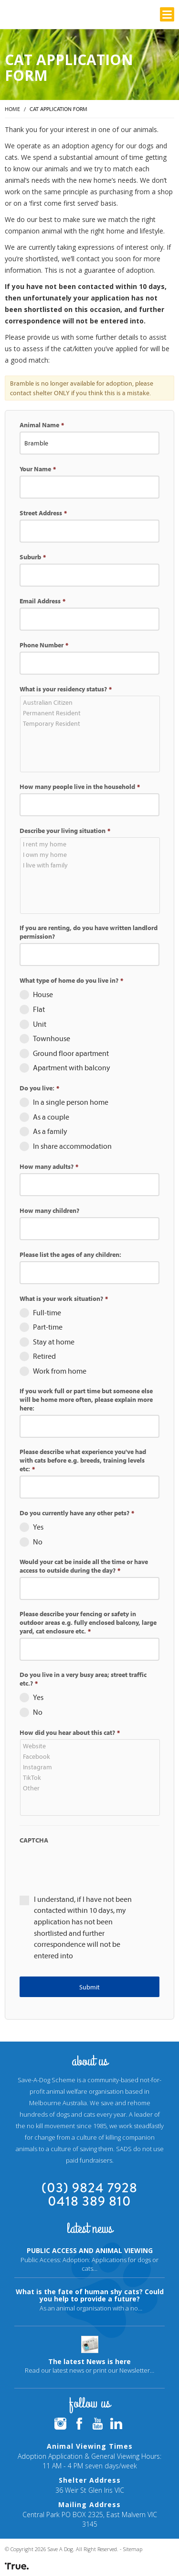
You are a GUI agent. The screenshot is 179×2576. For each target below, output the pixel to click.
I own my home (90, 854)
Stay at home (53, 1341)
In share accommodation (72, 1146)
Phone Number (44, 645)
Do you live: (39, 1088)
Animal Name (42, 425)
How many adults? (49, 1166)
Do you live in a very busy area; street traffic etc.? (83, 1679)
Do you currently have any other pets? (77, 1513)
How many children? (49, 1210)
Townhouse (51, 1038)
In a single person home (70, 1102)
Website (90, 1746)
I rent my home (90, 844)
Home (12, 108)
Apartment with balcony (71, 1067)
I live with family (90, 865)
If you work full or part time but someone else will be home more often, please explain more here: (86, 1399)
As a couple (51, 1116)
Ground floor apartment (71, 1053)
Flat (39, 1009)
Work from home (59, 1371)
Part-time (48, 1327)
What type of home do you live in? (71, 980)
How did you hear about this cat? (70, 1732)
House (43, 994)
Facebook (90, 1756)
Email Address (42, 601)
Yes (38, 1527)
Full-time (47, 1312)
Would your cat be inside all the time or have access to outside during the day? (84, 1566)
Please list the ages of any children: (70, 1254)
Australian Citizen (90, 702)
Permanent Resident (90, 713)
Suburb (33, 557)
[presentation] (92, 1865)
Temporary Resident (90, 723)
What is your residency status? (66, 689)
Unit (39, 1024)
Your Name (38, 469)
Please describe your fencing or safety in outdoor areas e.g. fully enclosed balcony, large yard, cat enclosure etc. (88, 1622)
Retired (44, 1356)
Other (90, 1788)
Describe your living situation (65, 830)
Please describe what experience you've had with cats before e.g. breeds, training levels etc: (83, 1460)
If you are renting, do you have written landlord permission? (89, 932)
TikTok (90, 1777)
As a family (50, 1131)
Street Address (43, 513)
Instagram (90, 1767)
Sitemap (132, 2549)
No (37, 1541)
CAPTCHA (34, 1840)
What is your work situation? (64, 1298)
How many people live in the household (80, 786)
